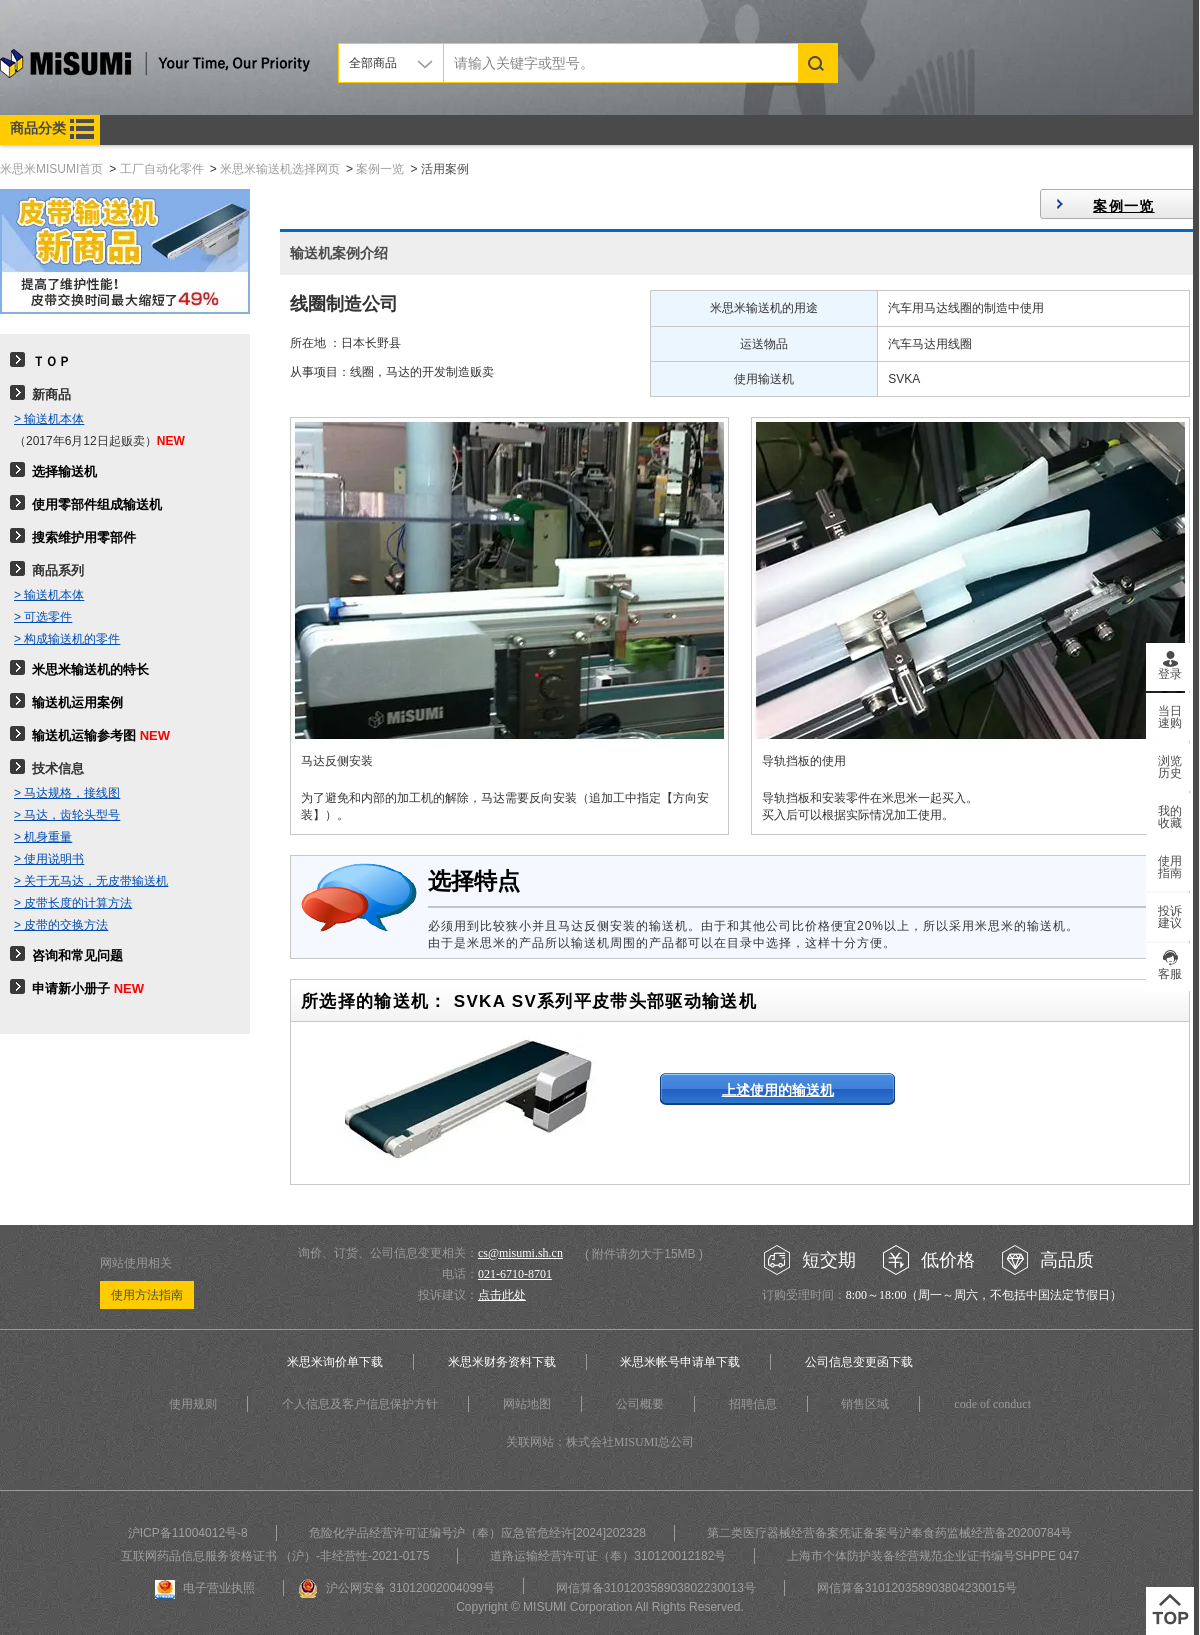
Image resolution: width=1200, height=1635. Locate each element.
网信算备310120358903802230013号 (656, 1588)
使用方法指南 (147, 1295)
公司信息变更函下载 (859, 1362)
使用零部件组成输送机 (97, 504)
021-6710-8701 (515, 1274)
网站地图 (527, 1404)
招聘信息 (753, 1404)
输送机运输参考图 (84, 735)
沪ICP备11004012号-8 (188, 1533)
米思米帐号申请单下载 (680, 1362)
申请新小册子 (71, 988)
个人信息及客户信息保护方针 (360, 1404)
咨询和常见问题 (77, 955)
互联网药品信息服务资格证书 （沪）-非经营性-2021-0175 (275, 1556)
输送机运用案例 (77, 702)
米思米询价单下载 (335, 1362)
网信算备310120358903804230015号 (917, 1588)
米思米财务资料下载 (502, 1362)
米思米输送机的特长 (90, 669)
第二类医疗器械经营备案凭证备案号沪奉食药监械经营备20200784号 (889, 1533)
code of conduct (992, 1404)
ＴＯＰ (51, 361)
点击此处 (502, 1295)
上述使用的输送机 (778, 1090)
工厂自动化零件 (162, 169)
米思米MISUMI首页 (51, 169)
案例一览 (380, 169)
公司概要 (640, 1404)
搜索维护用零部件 (84, 537)
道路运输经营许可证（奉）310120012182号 (608, 1556)
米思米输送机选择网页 (280, 169)
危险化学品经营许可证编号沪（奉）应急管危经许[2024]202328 (477, 1533)
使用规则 (193, 1404)
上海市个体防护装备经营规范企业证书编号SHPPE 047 (933, 1556)
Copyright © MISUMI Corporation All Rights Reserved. (600, 1607)
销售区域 (865, 1404)
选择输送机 (64, 471)
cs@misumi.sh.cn (520, 1253)
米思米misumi (155, 66)
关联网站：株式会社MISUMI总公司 (600, 1442)
